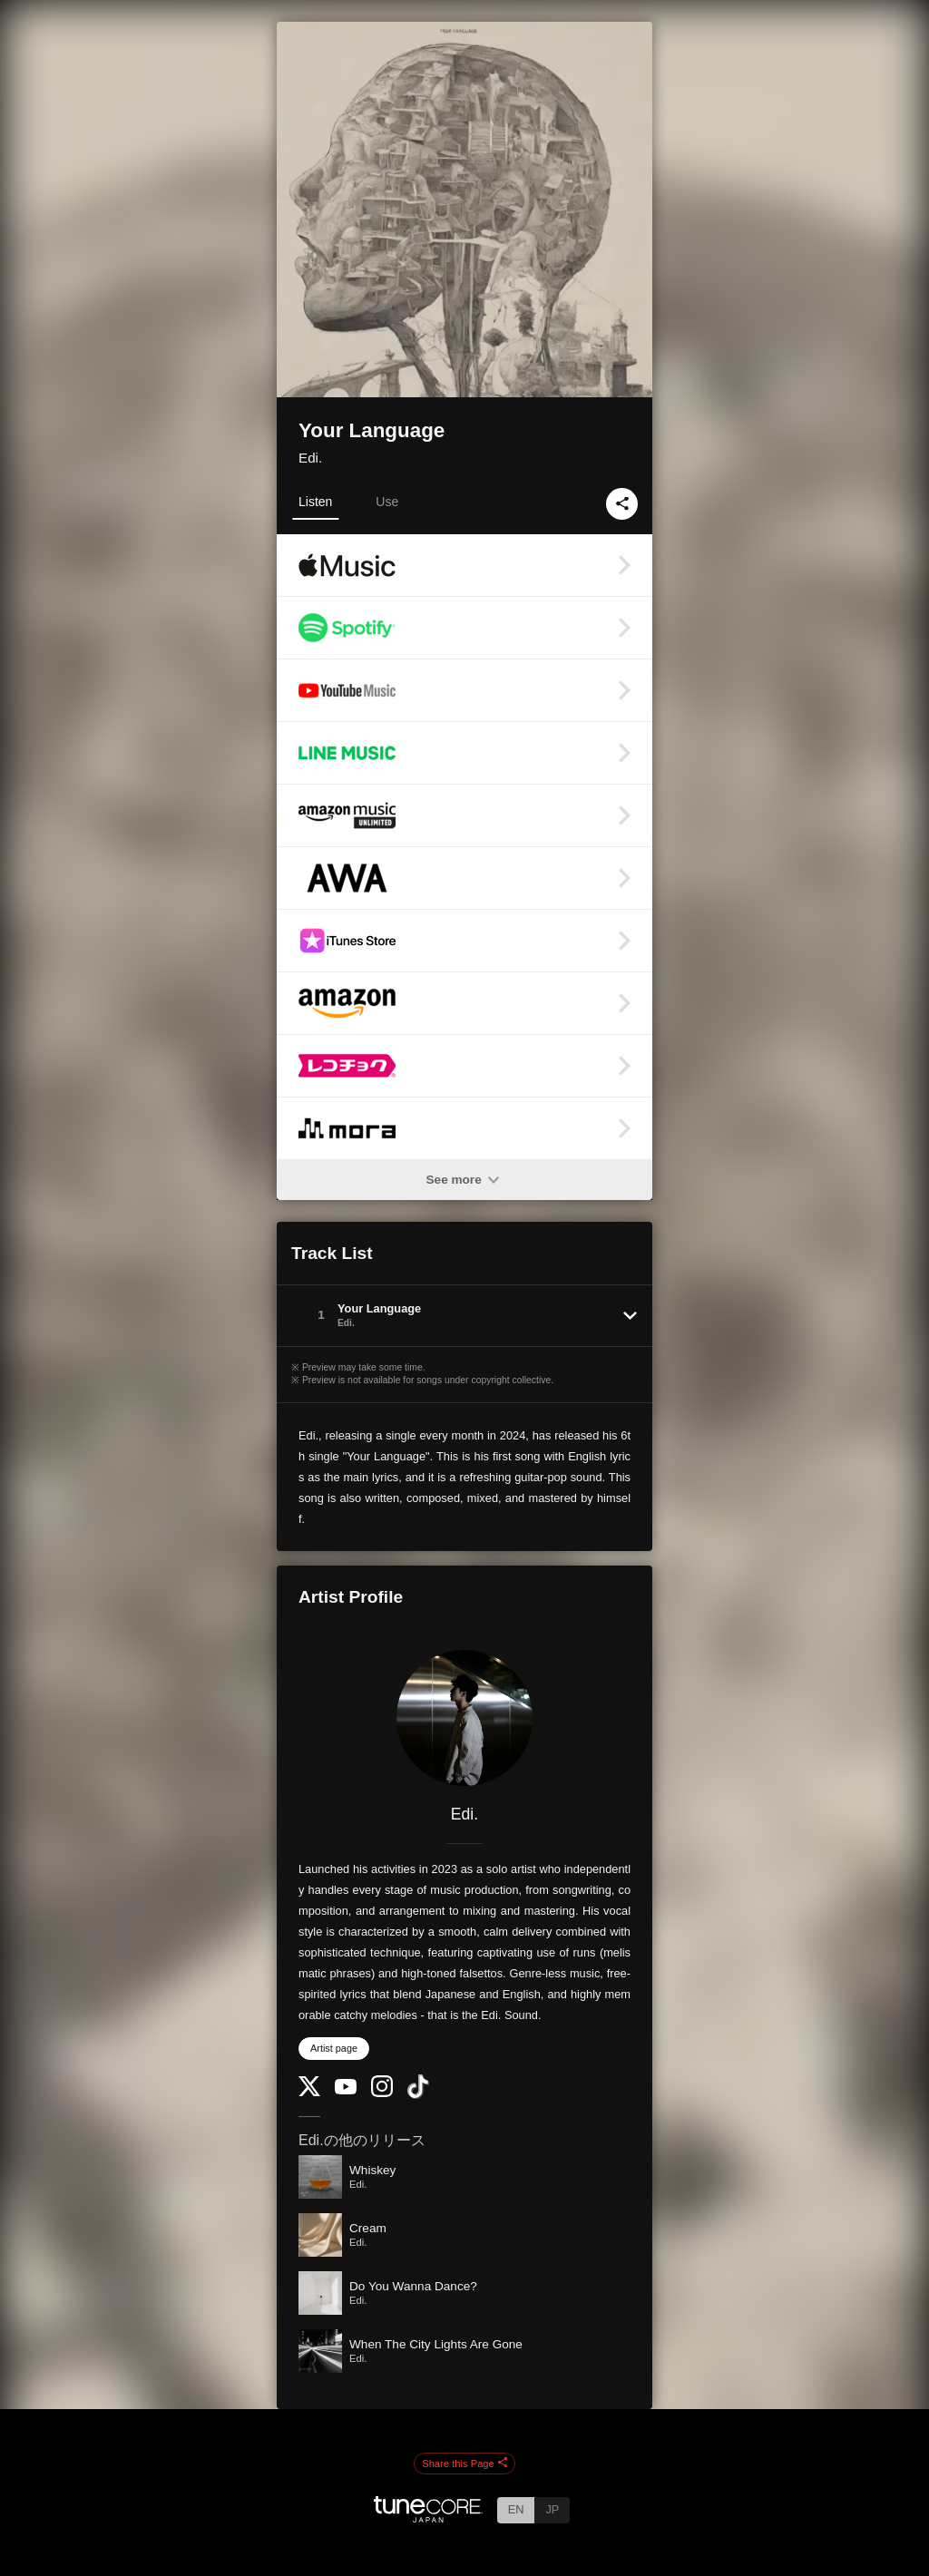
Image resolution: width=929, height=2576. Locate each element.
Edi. (310, 457)
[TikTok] (418, 2095)
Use (387, 501)
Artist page (333, 2048)
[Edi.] (464, 1718)
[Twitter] (309, 2092)
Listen (315, 501)
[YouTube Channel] (346, 2090)
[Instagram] (382, 2093)
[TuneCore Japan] (428, 2517)
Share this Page (464, 2463)
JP (552, 2509)
